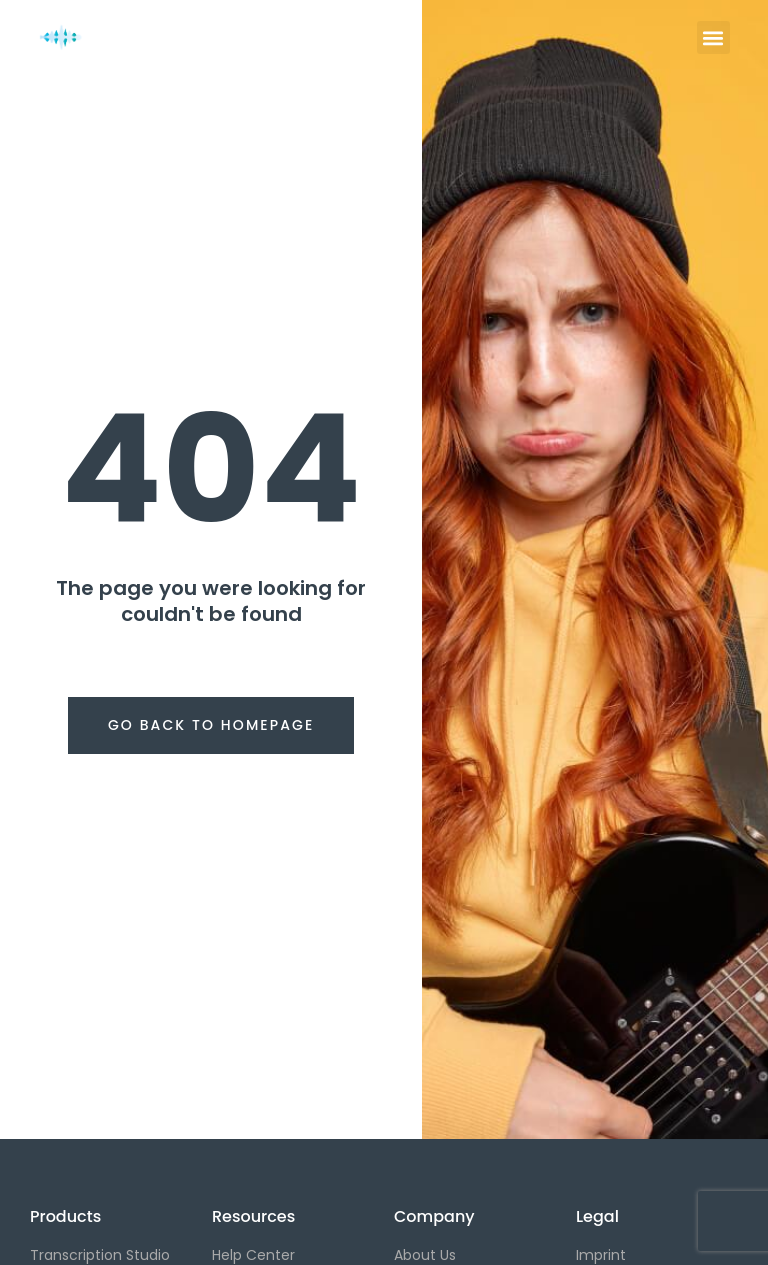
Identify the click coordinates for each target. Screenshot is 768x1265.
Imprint (601, 1255)
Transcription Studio (100, 1255)
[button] (713, 37)
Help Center (253, 1255)
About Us (425, 1255)
